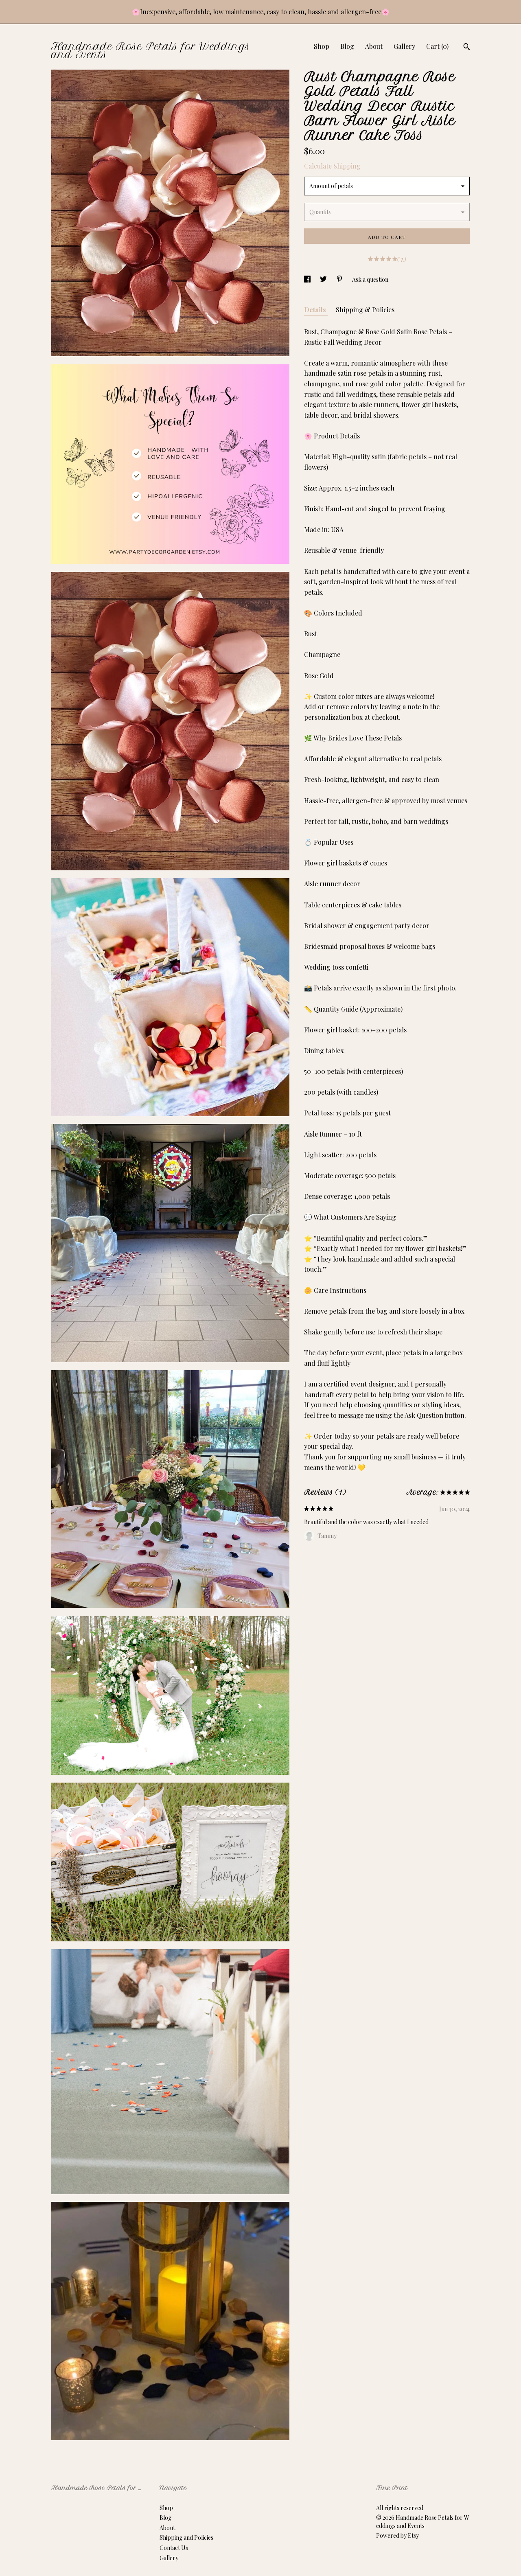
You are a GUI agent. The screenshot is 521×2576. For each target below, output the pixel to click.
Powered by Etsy (397, 2535)
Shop (321, 46)
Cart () (437, 46)
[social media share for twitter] (324, 279)
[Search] (467, 47)
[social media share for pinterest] (340, 279)
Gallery (404, 46)
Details (316, 309)
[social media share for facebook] (308, 279)
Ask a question (370, 279)
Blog (347, 46)
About (374, 46)
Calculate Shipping (332, 166)
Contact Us (174, 2548)
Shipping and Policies (186, 2537)
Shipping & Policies (365, 309)
